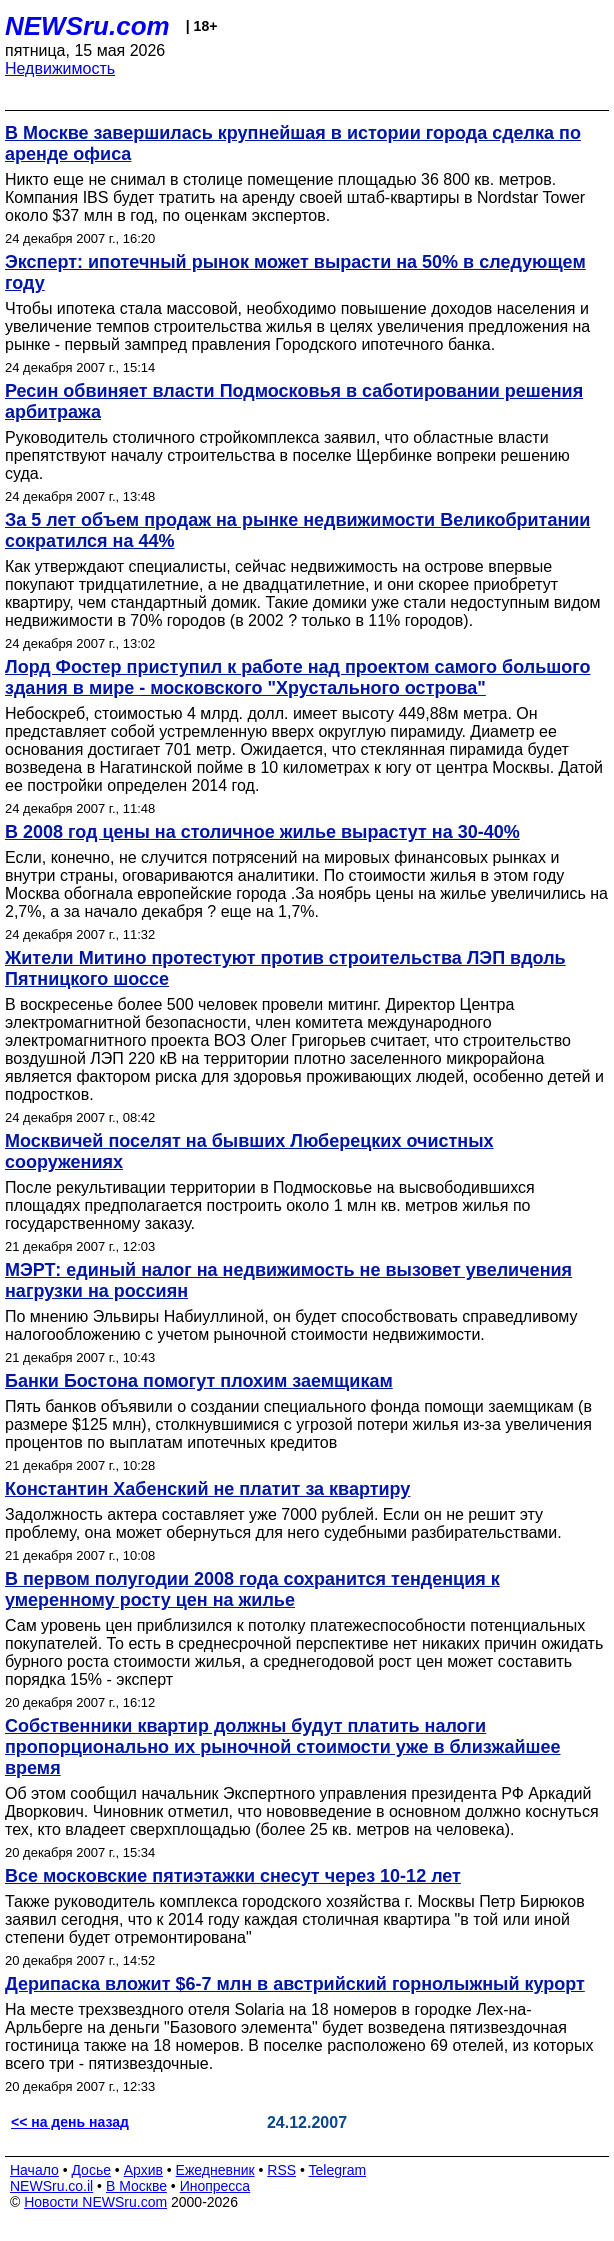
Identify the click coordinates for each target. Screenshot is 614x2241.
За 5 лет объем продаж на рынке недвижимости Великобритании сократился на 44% (297, 530)
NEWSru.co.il (51, 2186)
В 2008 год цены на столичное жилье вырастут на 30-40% (262, 832)
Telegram (338, 2170)
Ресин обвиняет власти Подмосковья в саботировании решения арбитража (294, 401)
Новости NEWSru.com (95, 2202)
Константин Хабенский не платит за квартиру (207, 1489)
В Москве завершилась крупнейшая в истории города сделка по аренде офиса (293, 143)
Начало (34, 2170)
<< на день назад (70, 2122)
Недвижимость (60, 68)
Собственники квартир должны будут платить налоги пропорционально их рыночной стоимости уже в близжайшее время (283, 1747)
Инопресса (215, 2186)
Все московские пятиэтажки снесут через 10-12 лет (233, 1876)
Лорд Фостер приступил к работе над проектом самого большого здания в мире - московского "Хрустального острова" (297, 677)
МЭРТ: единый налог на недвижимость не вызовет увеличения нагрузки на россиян (288, 1280)
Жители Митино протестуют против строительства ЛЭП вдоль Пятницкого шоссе (285, 968)
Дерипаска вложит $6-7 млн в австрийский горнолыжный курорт (295, 1984)
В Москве (136, 2186)
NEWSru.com (87, 26)
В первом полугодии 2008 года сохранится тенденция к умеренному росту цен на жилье (252, 1589)
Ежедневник (215, 2170)
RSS (281, 2170)
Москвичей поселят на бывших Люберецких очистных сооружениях (249, 1151)
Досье (91, 2170)
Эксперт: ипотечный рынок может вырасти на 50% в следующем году (295, 272)
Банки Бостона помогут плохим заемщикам (199, 1381)
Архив (143, 2170)
